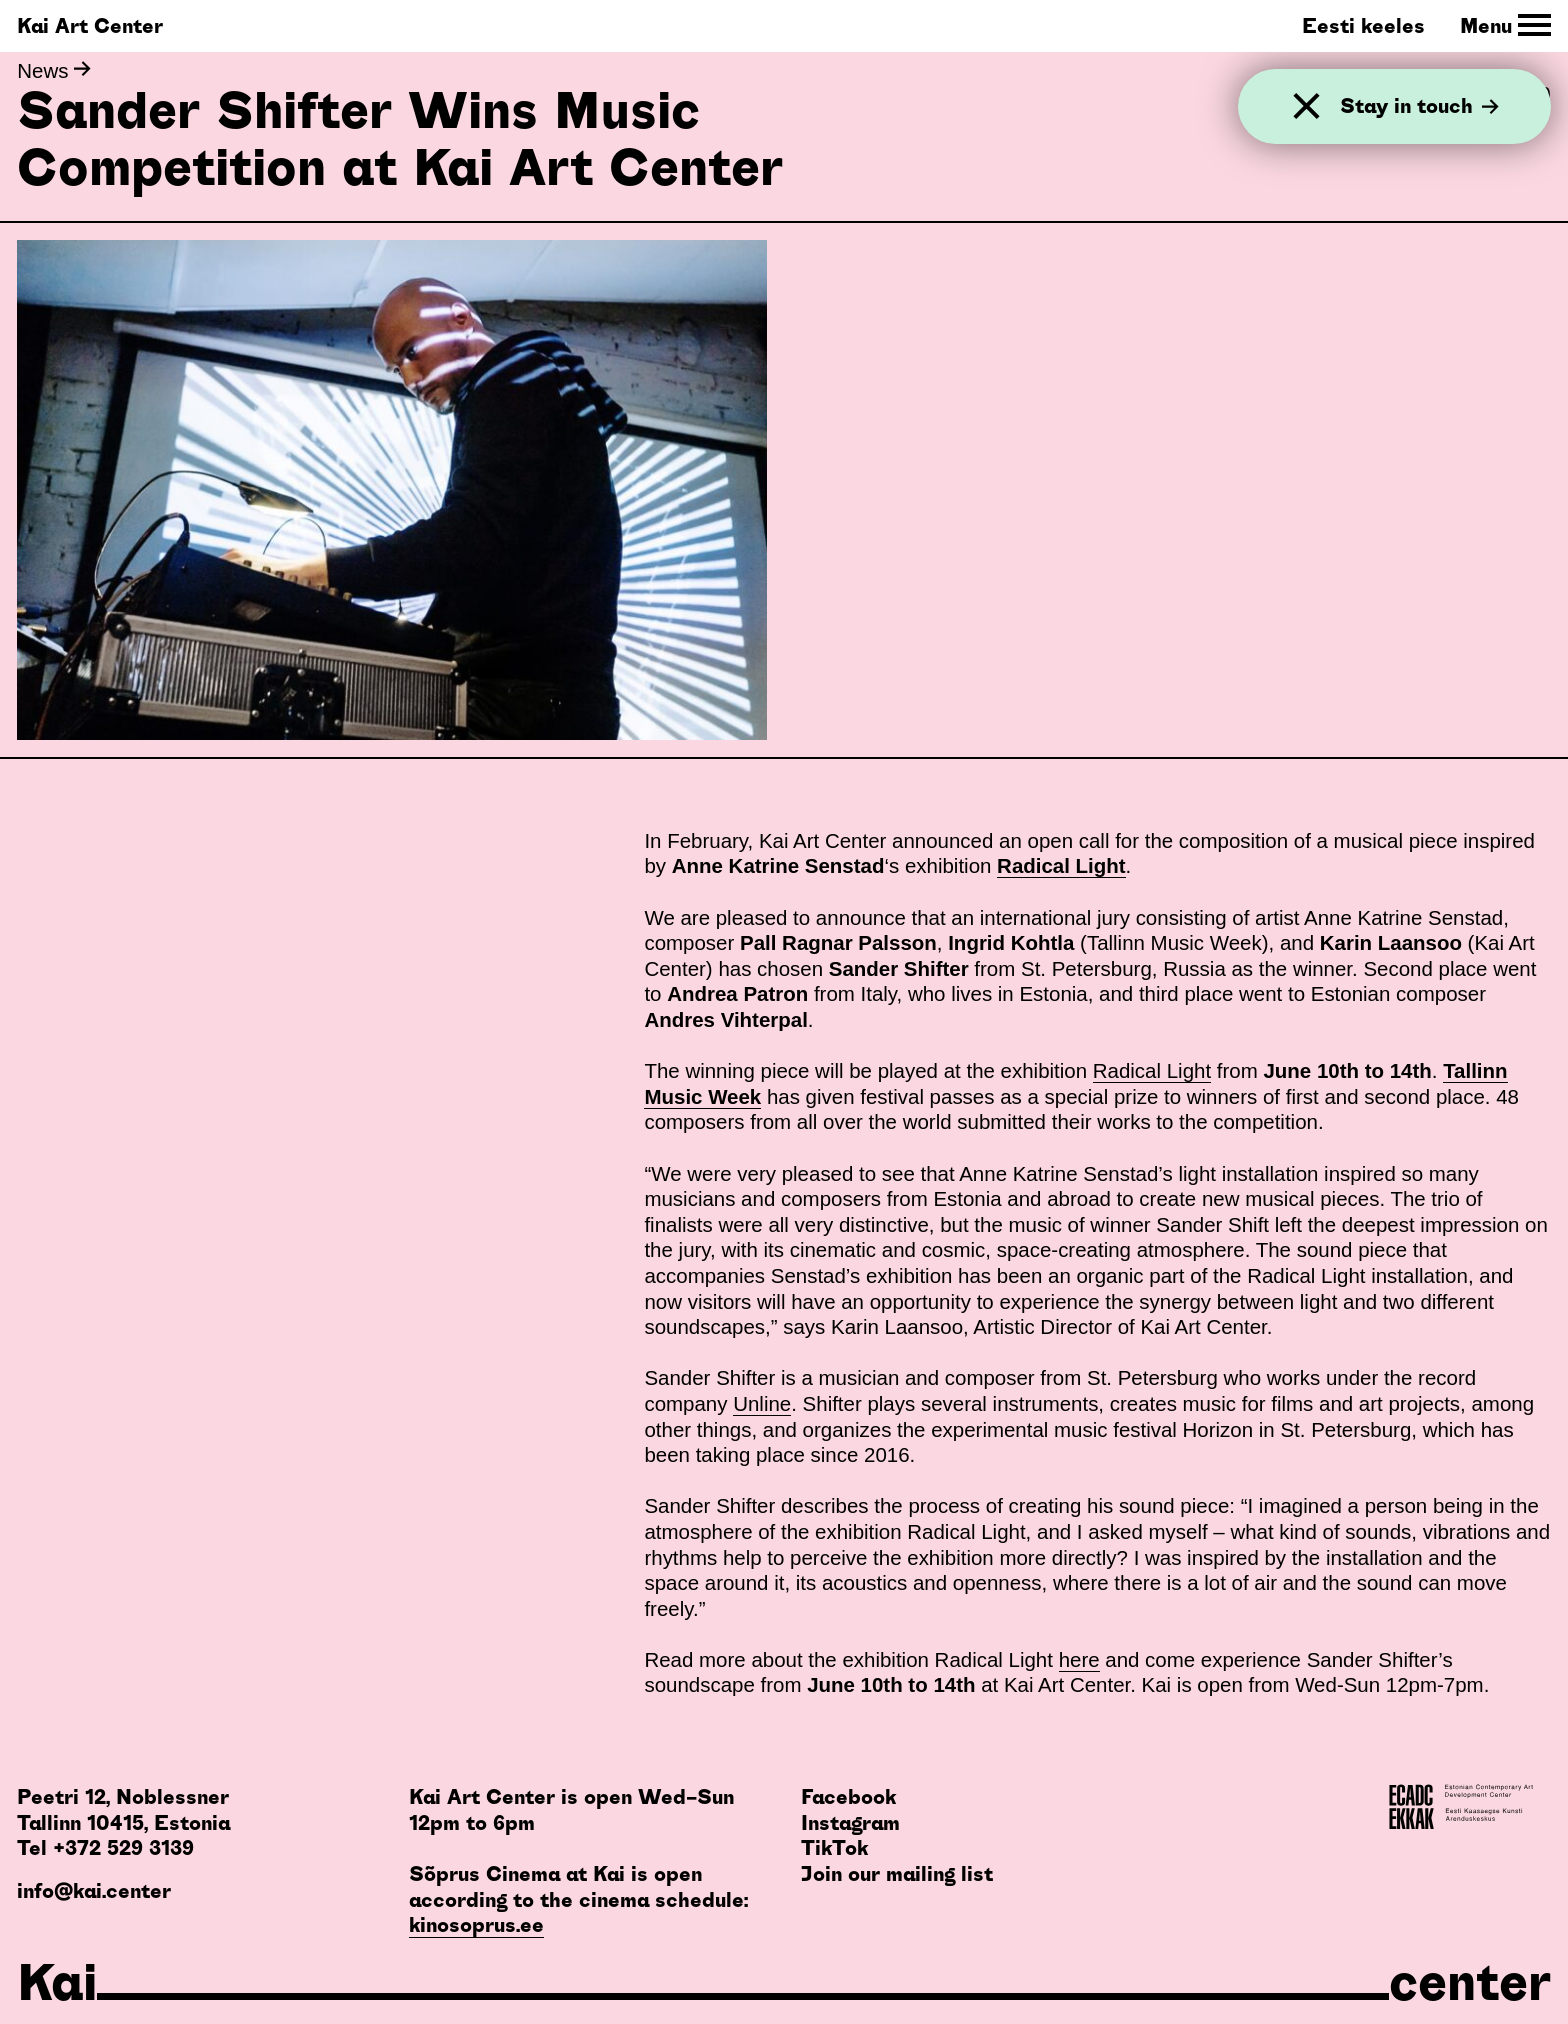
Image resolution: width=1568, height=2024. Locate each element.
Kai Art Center (90, 25)
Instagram (850, 1822)
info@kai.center (94, 1890)
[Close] (1306, 106)
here (1079, 1659)
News (54, 70)
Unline (762, 1403)
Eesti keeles (1363, 25)
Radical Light (1152, 1070)
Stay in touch (1419, 106)
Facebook (848, 1796)
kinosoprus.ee (476, 1924)
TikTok (834, 1847)
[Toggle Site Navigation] (1505, 25)
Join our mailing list (897, 1873)
